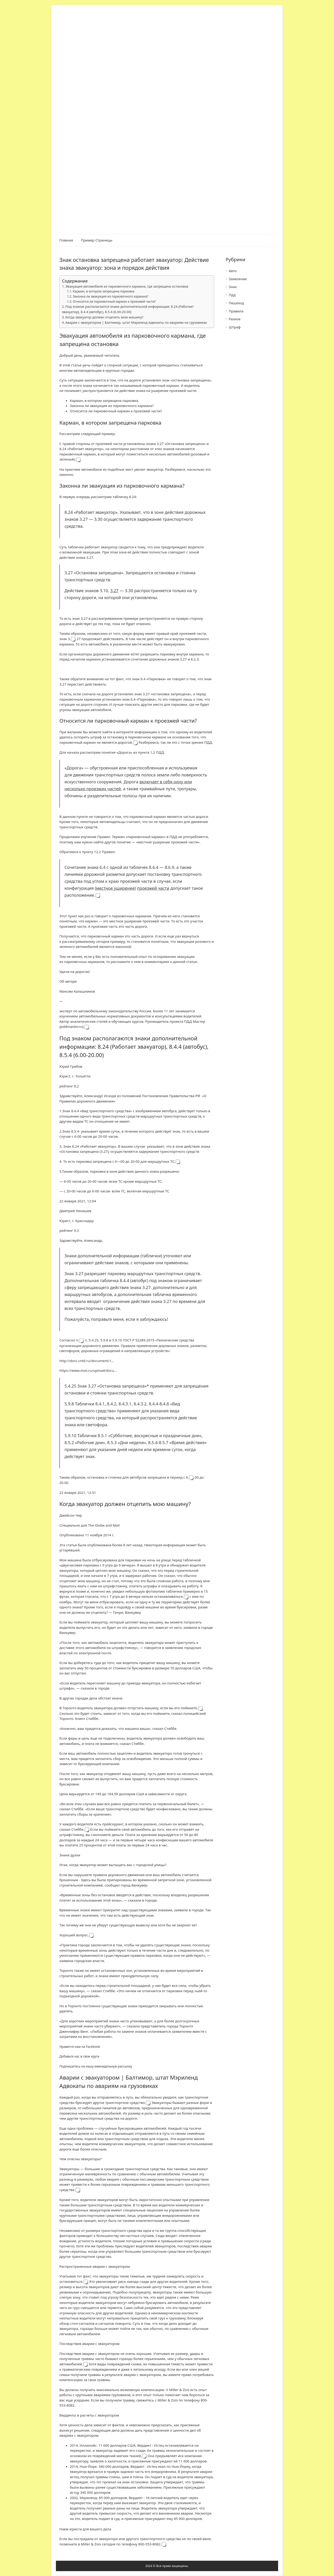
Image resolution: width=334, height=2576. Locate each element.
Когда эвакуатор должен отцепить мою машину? (104, 317)
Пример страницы (96, 240)
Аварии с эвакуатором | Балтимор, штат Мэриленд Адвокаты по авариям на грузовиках (136, 322)
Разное (235, 319)
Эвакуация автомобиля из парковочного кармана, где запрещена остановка (126, 286)
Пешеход (236, 303)
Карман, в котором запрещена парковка (103, 291)
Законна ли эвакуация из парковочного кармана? (110, 296)
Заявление (238, 278)
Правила (236, 311)
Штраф (235, 327)
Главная (66, 240)
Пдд (232, 294)
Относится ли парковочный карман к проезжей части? (114, 301)
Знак (233, 286)
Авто (233, 270)
